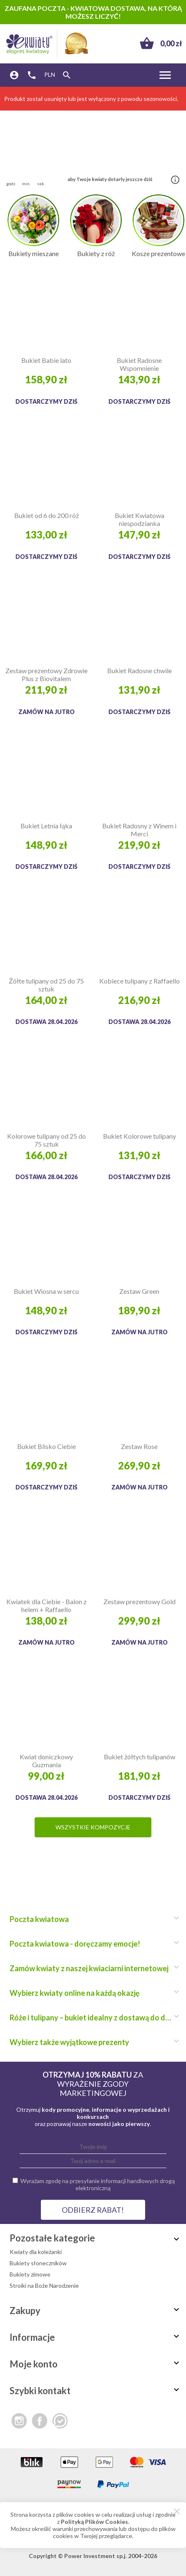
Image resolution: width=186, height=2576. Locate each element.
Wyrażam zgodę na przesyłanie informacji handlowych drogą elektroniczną (97, 2184)
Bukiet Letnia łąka (46, 826)
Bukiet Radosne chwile (139, 670)
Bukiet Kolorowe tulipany (139, 1136)
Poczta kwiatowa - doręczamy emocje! (93, 1943)
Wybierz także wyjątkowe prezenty (93, 2042)
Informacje (95, 2337)
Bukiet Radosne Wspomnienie (139, 364)
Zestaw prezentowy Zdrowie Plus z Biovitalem (46, 674)
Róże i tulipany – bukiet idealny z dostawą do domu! (93, 2017)
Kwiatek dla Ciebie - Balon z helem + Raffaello (46, 1605)
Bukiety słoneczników (38, 2263)
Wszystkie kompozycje (93, 1827)
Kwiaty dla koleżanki (36, 2251)
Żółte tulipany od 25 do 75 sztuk (46, 985)
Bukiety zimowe (30, 2274)
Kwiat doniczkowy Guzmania (46, 1760)
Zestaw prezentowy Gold (139, 1601)
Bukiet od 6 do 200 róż (46, 515)
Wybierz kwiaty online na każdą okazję (93, 1992)
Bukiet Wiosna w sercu (46, 1291)
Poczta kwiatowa (93, 1919)
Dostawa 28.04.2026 (46, 1021)
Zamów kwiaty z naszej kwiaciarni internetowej (93, 1968)
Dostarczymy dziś (46, 401)
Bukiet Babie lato (46, 360)
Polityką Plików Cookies (94, 2521)
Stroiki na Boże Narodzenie (44, 2285)
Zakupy (95, 2310)
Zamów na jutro (46, 711)
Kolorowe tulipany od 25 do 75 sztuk (46, 1140)
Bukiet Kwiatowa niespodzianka (139, 519)
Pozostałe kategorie (95, 2238)
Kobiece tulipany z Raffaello (139, 981)
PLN (49, 74)
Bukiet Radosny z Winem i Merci (139, 830)
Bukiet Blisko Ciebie (46, 1446)
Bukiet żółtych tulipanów (139, 1757)
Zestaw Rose (139, 1446)
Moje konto (95, 2364)
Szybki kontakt (95, 2390)
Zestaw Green (139, 1291)
